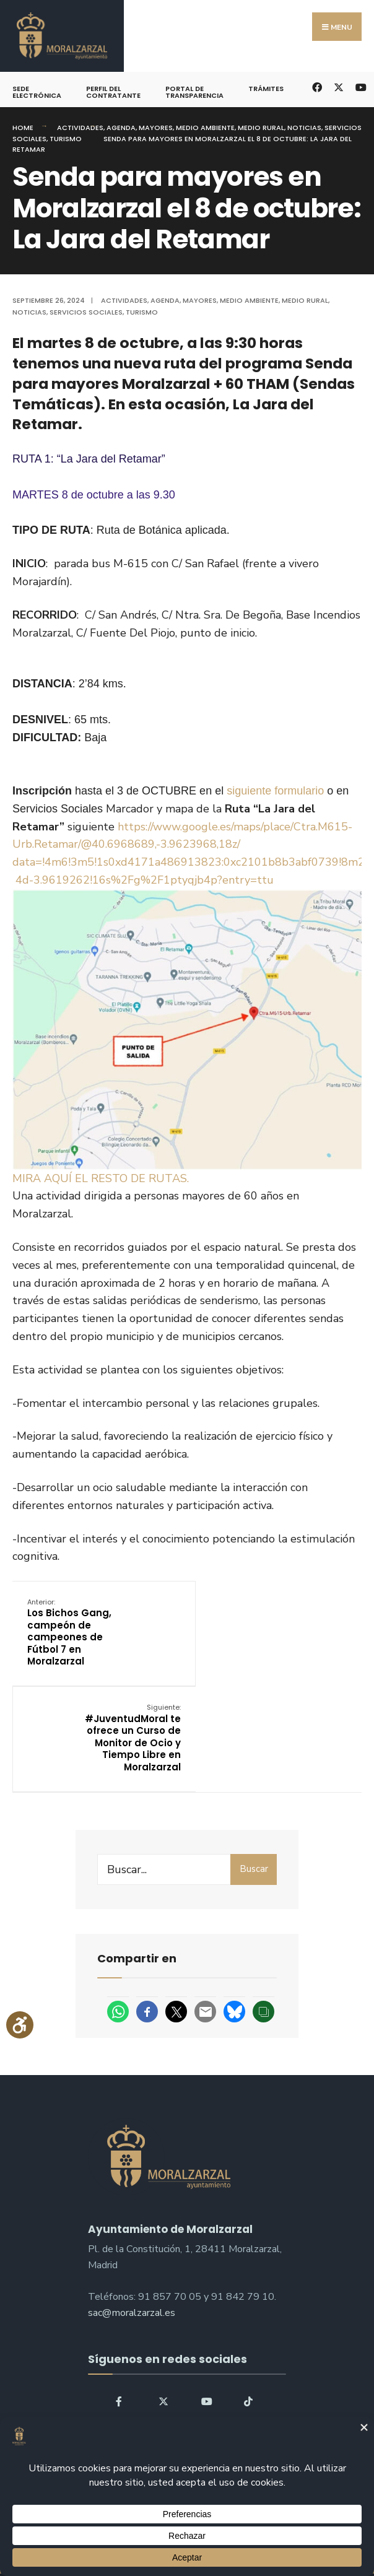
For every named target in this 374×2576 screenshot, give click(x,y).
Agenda (121, 128)
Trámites (266, 89)
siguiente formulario (275, 791)
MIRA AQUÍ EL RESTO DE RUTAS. (100, 1178)
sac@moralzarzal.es (131, 2219)
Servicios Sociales (86, 312)
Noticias (304, 128)
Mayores (156, 128)
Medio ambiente (205, 128)
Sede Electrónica (36, 92)
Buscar (254, 1775)
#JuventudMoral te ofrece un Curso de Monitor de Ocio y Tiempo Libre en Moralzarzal (302, 1637)
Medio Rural (261, 128)
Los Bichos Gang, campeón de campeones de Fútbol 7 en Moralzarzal (70, 1632)
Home (22, 128)
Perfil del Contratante (113, 92)
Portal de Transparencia (194, 92)
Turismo (66, 139)
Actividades (80, 128)
